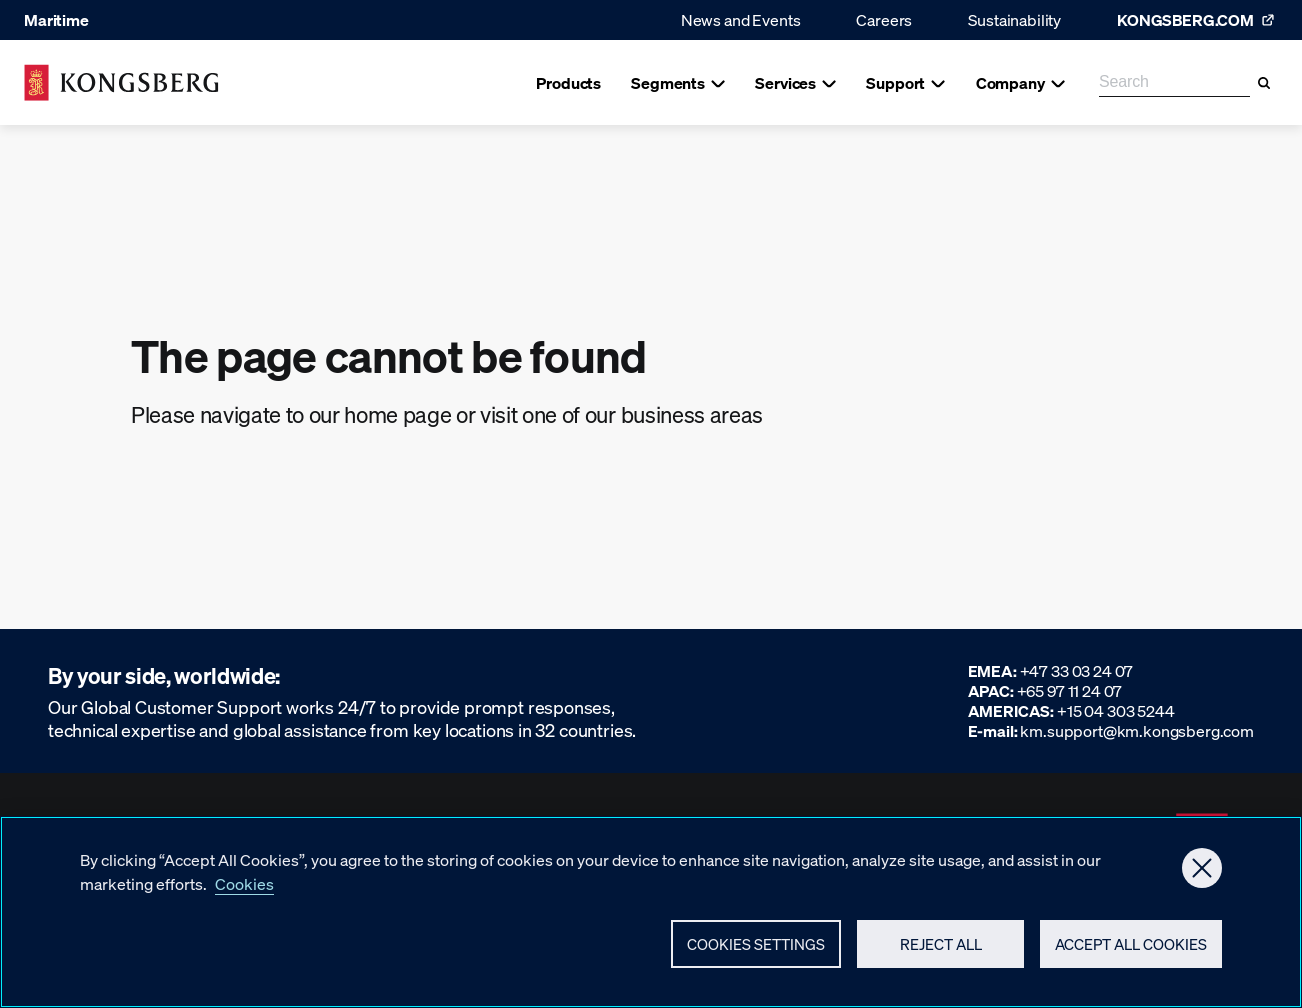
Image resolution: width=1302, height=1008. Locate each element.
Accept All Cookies (1131, 955)
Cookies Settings (756, 956)
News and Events (741, 19)
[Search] (1264, 83)
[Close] (1202, 880)
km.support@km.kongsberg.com (1137, 730)
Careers (884, 19)
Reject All (941, 955)
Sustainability (1014, 19)
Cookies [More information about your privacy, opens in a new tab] (244, 895)
